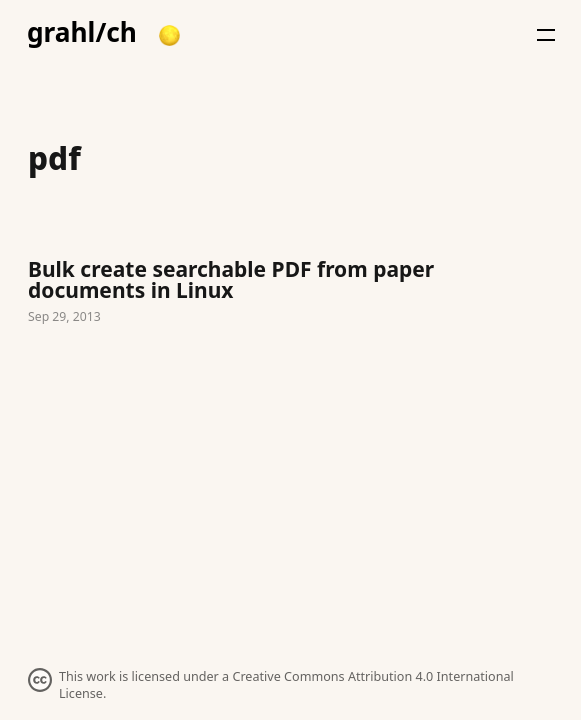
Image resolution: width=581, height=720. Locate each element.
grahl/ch (82, 34)
